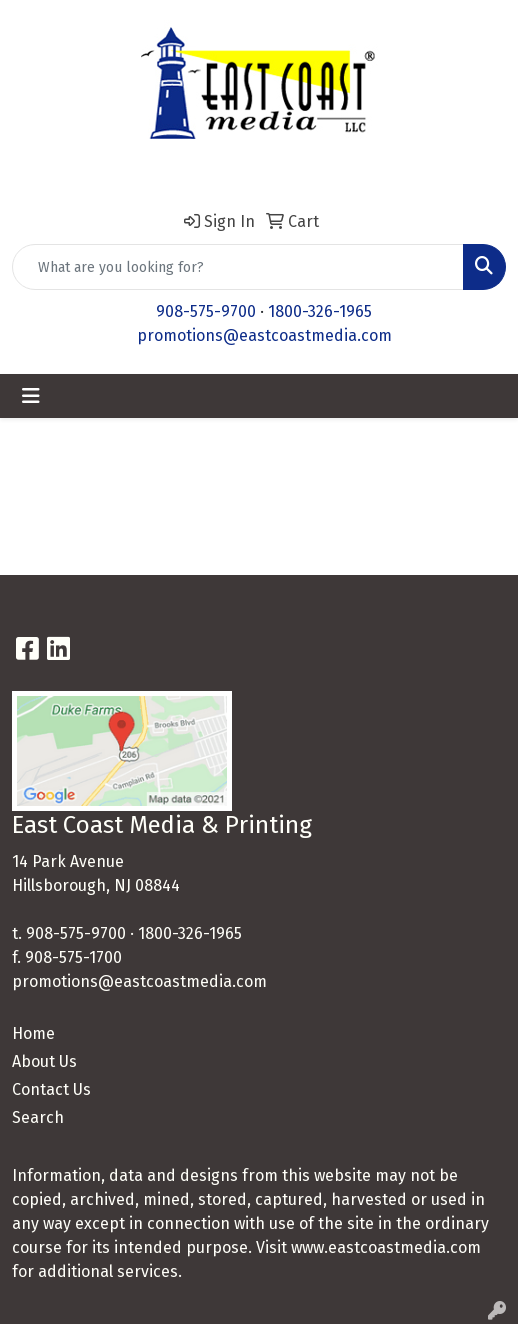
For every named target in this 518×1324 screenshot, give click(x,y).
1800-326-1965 (320, 311)
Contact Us (51, 1089)
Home (33, 1033)
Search (38, 1117)
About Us (44, 1061)
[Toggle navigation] (31, 396)
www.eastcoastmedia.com (386, 1247)
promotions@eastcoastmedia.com (264, 335)
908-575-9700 (206, 311)
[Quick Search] (238, 267)
